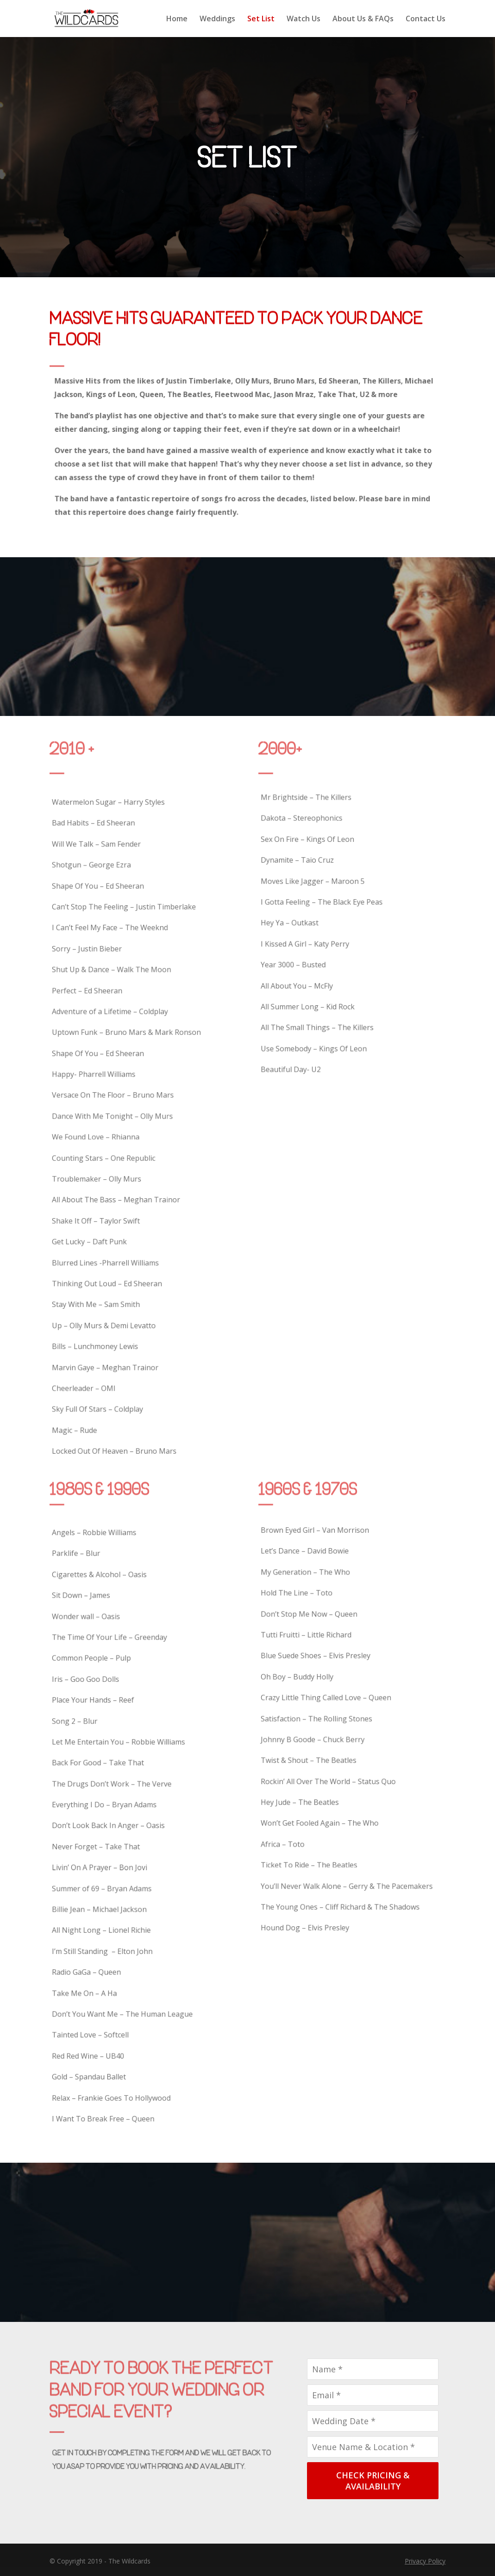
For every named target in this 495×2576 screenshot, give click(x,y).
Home (177, 19)
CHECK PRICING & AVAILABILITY (373, 2481)
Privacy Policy (425, 2561)
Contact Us (425, 19)
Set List (261, 19)
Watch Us (303, 19)
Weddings (217, 19)
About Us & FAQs (363, 19)
